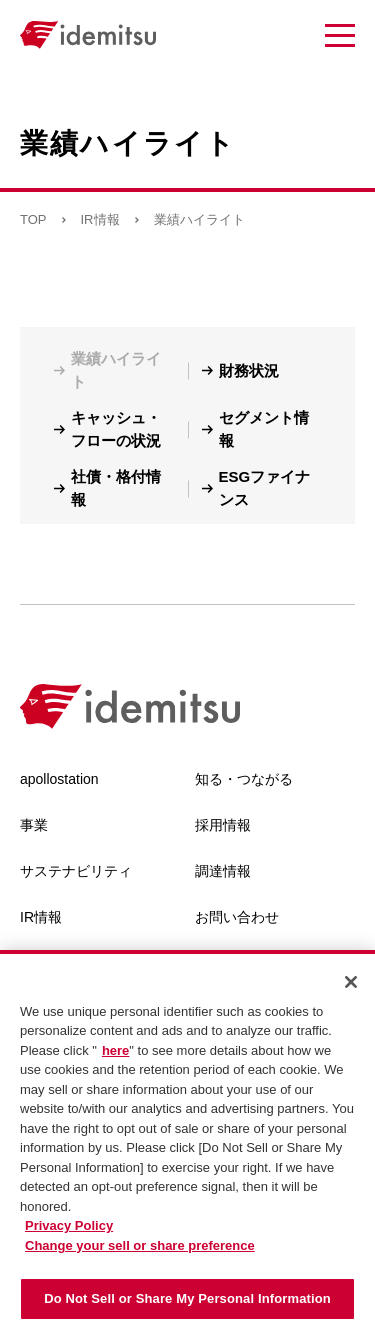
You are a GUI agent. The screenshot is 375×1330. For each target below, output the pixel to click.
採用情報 (223, 825)
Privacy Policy (69, 1230)
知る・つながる (244, 779)
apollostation (59, 779)
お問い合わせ (237, 917)
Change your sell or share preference (140, 1249)
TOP (33, 219)
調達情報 (223, 871)
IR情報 (100, 219)
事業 (34, 825)
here (115, 1054)
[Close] (351, 986)
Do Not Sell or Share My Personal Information (187, 1303)
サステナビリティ (76, 871)
